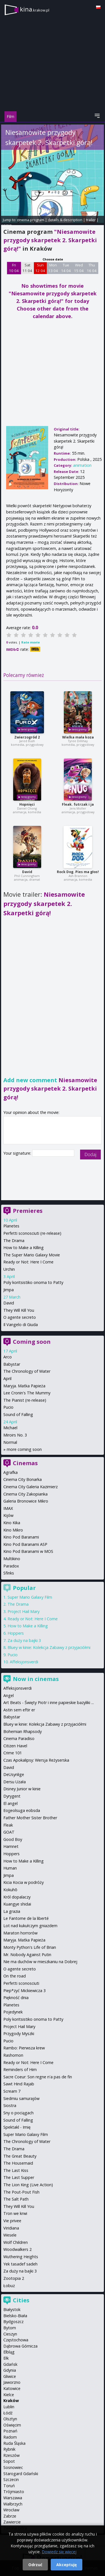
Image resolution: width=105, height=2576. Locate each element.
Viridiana (11, 2228)
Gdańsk (10, 2364)
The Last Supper (18, 2177)
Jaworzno (11, 2382)
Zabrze (9, 2516)
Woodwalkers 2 (17, 2249)
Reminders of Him (20, 2069)
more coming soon (24, 1449)
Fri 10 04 (14, 267)
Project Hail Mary (23, 1611)
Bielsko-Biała (15, 2315)
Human (10, 1868)
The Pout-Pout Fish (21, 2192)
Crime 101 (12, 1752)
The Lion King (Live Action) (28, 2184)
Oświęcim (12, 2425)
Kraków (11, 2400)
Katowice (11, 2388)
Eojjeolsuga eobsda (21, 1810)
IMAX (8, 1508)
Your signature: (17, 1153)
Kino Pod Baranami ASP (25, 1544)
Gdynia (9, 2370)
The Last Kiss (15, 2170)
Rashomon (13, 2055)
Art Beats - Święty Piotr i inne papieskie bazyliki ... (48, 1702)
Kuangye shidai (17, 1904)
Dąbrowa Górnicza (20, 2346)
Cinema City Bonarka (22, 1479)
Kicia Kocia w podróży (23, 1882)
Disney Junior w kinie (22, 1788)
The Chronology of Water (26, 1371)
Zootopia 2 (13, 2278)
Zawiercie (12, 2522)
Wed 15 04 (79, 267)
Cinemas (25, 1463)
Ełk (6, 2358)
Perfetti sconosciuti (21, 1983)
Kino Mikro (13, 1530)
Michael (10, 1427)
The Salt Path (16, 2199)
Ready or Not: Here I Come (28, 1262)
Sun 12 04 (40, 267)
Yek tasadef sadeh (20, 2264)
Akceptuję (66, 2564)
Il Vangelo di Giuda (20, 1324)
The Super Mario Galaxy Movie (31, 1255)
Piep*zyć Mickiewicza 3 (24, 1990)
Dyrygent (11, 1796)
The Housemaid (18, 2163)
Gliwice (9, 2376)
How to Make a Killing (23, 1247)
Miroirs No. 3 (15, 1435)
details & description (65, 219)
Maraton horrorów (20, 1933)
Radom (10, 2437)
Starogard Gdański (20, 2473)
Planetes (11, 1226)
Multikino (11, 1558)
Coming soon (32, 1341)
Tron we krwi (15, 2213)
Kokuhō (10, 1889)
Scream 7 (11, 2091)
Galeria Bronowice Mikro (25, 1501)
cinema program (30, 219)
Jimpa (8, 1289)
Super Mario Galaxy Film (30, 1597)
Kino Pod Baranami (21, 1537)
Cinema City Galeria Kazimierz (30, 1486)
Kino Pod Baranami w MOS (28, 1551)
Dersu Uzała (14, 1781)
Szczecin (11, 2479)
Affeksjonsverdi (24, 1661)
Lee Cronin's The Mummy (26, 1392)
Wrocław (11, 2509)
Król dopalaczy (17, 1897)
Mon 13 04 (53, 267)
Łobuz (9, 2285)
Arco (7, 1357)
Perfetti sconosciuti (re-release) (32, 1233)
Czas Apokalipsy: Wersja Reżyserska (36, 1760)
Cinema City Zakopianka (25, 1494)
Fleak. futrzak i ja (78, 804)
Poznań (10, 2431)
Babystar (11, 1364)
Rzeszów (11, 2455)
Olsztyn (10, 2418)
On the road (14, 1976)
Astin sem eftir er (19, 1709)
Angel (8, 1695)
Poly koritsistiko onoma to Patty (33, 1282)
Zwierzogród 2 (27, 737)
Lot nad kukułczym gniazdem (30, 1925)
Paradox (11, 1566)
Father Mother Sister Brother (30, 1817)
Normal (10, 1442)
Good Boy (12, 1839)
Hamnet (10, 1846)
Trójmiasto (13, 2491)
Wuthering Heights (20, 2256)
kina (34, 9)
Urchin (9, 1269)
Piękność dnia (16, 1997)
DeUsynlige (13, 1774)
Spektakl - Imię (17, 2127)
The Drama (13, 1240)
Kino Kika (11, 1522)
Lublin (8, 2406)
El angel (10, 1803)
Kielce (8, 2394)
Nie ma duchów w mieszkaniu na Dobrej (40, 1961)
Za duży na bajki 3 (24, 1640)
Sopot (9, 2461)
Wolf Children (15, 2242)
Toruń (9, 2485)
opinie (6, 225)
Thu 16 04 (92, 267)
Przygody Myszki (18, 2033)
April (7, 1378)
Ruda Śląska (14, 2443)
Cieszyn (10, 2334)
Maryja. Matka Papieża (24, 1385)
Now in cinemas (36, 1679)
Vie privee (12, 2220)
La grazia (11, 1911)
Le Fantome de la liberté (26, 1918)
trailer (91, 219)
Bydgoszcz (13, 2321)
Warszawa (12, 2497)
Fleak (8, 1825)
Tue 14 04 (66, 267)
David (27, 871)
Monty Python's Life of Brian (29, 1947)
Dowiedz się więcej (59, 2551)
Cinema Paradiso (18, 1738)
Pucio (8, 1407)
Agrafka (10, 1472)
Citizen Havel (15, 1745)
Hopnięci (27, 804)
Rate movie (30, 642)
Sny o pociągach (18, 2112)
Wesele (10, 2235)
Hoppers (16, 1633)
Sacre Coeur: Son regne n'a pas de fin (37, 2076)
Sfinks (8, 1573)
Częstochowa (15, 2339)
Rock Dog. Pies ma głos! (78, 871)
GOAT (9, 1832)
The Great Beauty (19, 2156)
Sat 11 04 (27, 267)
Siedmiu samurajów (21, 2098)
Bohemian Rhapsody (22, 1731)
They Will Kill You (18, 1310)
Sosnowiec (13, 2467)
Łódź (8, 2413)
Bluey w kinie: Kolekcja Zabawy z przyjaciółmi (49, 1647)
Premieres (28, 1211)
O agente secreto (19, 1317)
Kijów (8, 1515)
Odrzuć (35, 2564)
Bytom (9, 2327)
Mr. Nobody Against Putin (27, 1954)
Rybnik (9, 2449)
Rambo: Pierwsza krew (24, 2048)
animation (82, 465)
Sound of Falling (18, 1414)
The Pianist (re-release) (24, 1400)
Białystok (11, 2309)
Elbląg (9, 2352)
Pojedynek (13, 2012)
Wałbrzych (12, 2504)
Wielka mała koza (78, 737)
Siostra (9, 2105)
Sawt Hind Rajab (18, 2083)
